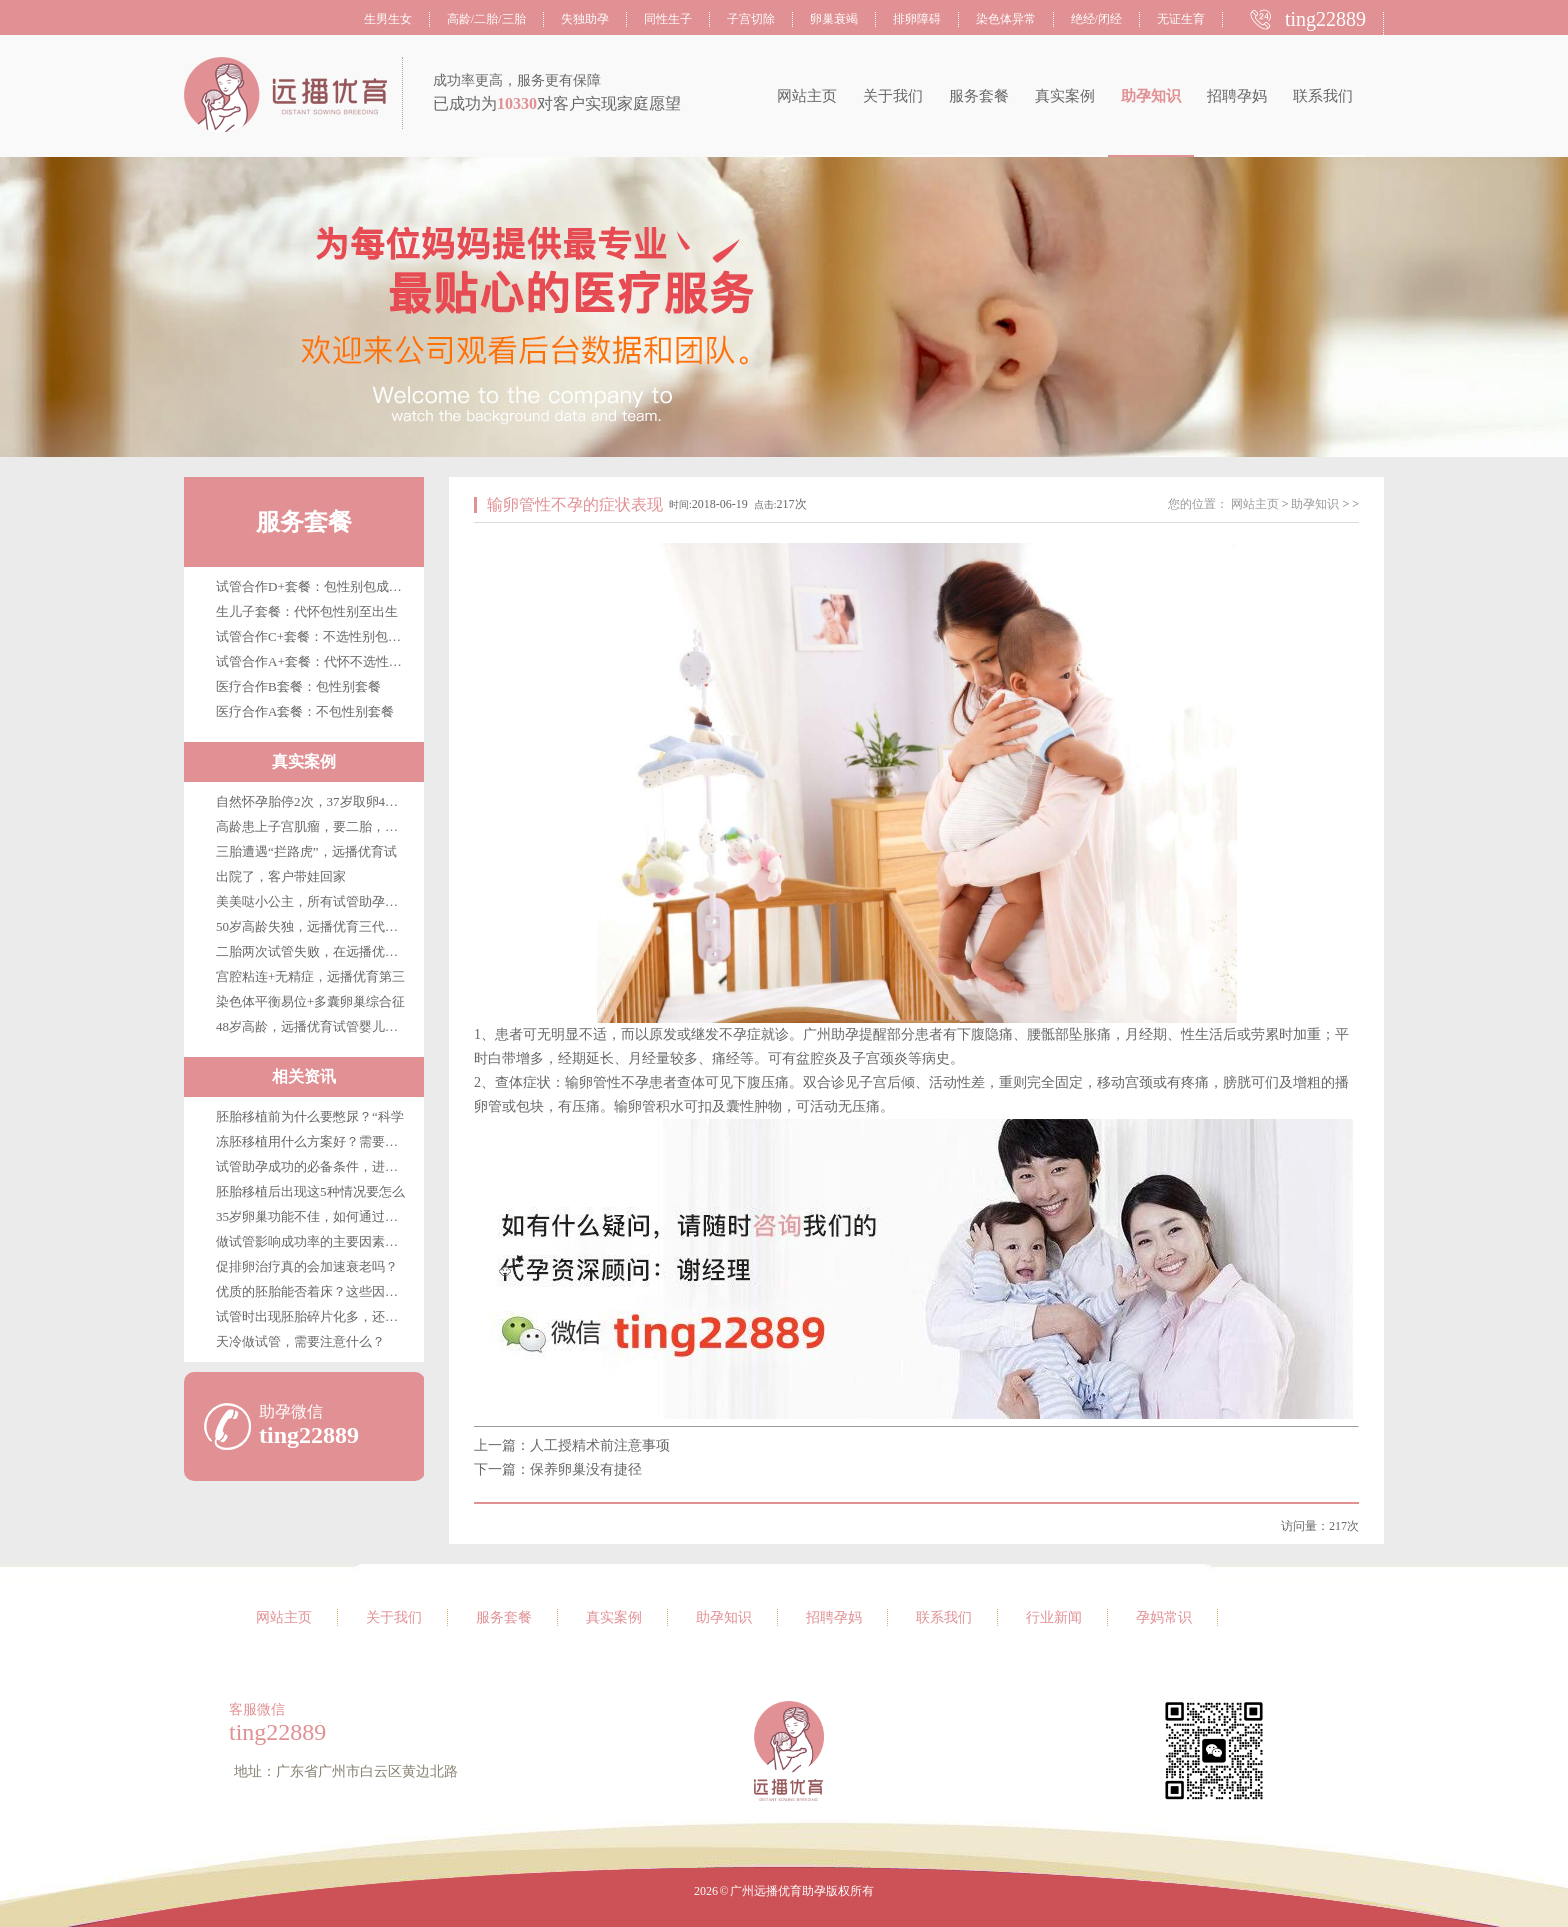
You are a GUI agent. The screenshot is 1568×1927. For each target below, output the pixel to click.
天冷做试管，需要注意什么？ (300, 1341)
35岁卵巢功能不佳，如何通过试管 (313, 1216)
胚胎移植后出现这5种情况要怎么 (310, 1191)
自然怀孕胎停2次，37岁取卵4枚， (313, 801)
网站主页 (807, 96)
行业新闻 (1054, 1617)
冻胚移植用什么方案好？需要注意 (313, 1141)
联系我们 (1323, 96)
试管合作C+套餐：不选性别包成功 (315, 636)
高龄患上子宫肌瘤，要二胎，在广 (313, 826)
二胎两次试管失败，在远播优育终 (313, 951)
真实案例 (1065, 96)
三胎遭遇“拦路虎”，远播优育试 (306, 851)
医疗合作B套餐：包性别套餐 (298, 686)
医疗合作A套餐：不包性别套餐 (305, 711)
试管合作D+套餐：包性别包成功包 (315, 586)
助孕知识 (1151, 96)
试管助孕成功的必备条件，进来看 (313, 1166)
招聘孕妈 (1237, 96)
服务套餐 (979, 96)
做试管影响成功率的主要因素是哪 (313, 1241)
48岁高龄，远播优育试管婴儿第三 (313, 1026)
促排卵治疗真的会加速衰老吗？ (307, 1266)
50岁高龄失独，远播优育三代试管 (313, 926)
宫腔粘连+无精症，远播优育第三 (310, 976)
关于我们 (893, 96)
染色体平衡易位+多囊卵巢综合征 (310, 1001)
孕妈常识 (1164, 1617)
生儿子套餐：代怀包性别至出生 (307, 611)
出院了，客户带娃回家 (281, 876)
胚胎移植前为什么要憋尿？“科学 (310, 1116)
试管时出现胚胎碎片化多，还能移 (313, 1316)
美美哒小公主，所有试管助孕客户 (313, 901)
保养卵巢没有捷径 (586, 1469)
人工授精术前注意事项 (600, 1445)
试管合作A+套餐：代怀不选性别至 (315, 661)
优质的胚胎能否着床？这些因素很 (313, 1291)
